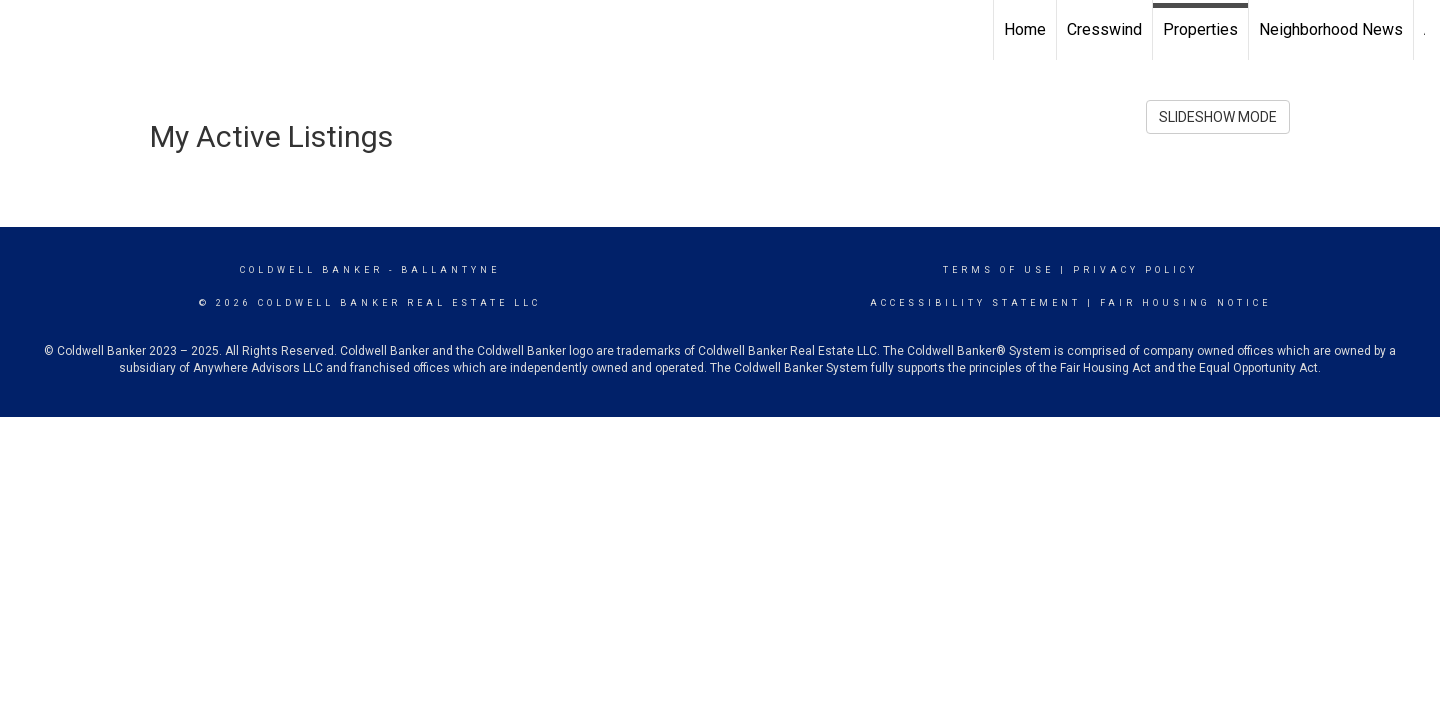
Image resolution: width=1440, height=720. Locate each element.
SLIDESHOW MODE (1218, 117)
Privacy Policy (1135, 270)
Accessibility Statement (975, 303)
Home (1025, 29)
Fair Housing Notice (1185, 303)
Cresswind (1104, 29)
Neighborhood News (1331, 29)
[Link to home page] (25, 30)
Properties (1200, 29)
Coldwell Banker (311, 270)
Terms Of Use (998, 270)
